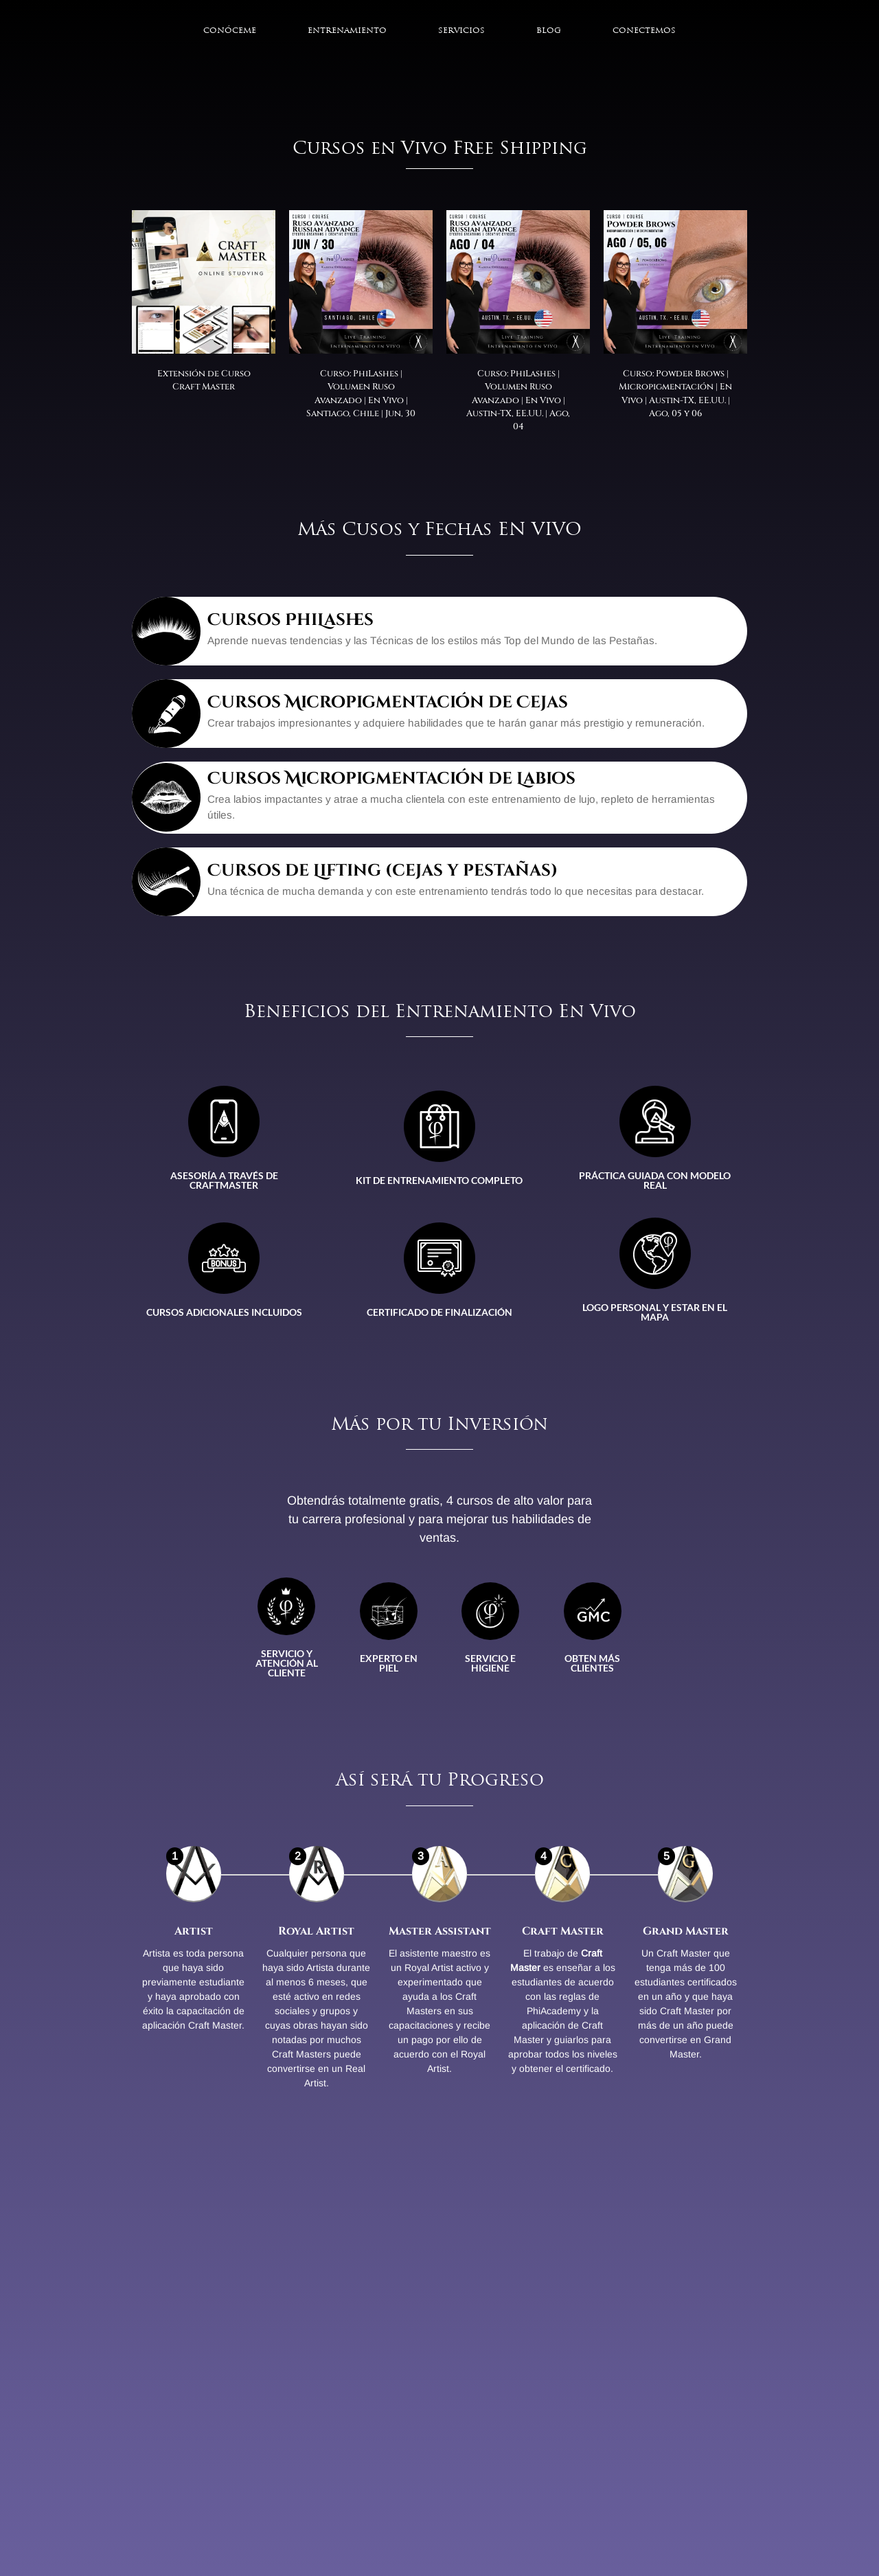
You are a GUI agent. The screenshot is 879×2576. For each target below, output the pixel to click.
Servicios (461, 30)
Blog (548, 30)
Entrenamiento (347, 30)
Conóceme (229, 30)
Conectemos (644, 30)
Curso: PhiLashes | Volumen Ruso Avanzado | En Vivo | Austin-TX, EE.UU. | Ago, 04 (518, 400)
